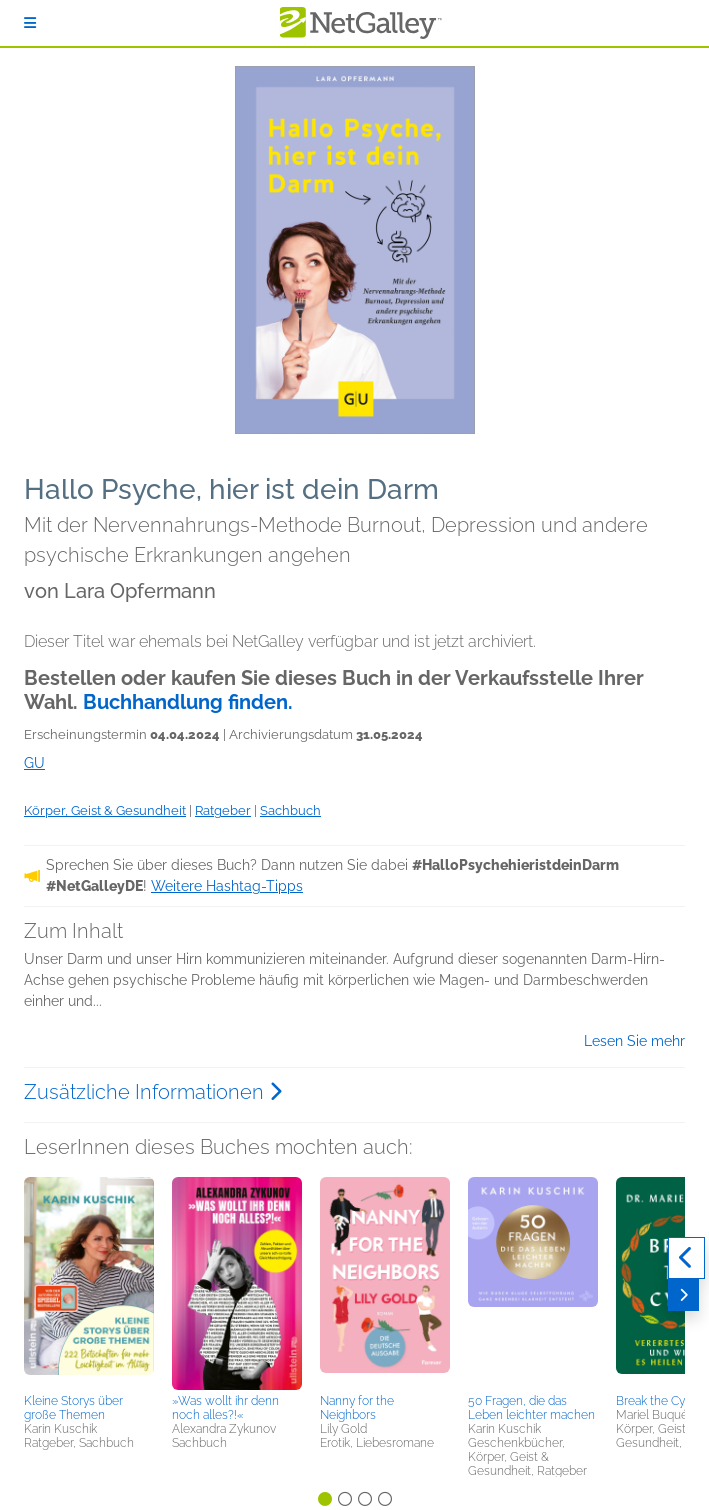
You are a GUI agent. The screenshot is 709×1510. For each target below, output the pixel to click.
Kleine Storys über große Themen (73, 1408)
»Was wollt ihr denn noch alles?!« (225, 1408)
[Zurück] (686, 1258)
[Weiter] (683, 1295)
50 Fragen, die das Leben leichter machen (531, 1408)
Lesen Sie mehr (634, 1041)
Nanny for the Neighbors (357, 1408)
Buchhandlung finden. (188, 702)
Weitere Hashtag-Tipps (227, 886)
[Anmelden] (30, 23)
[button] (89, 1282)
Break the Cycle (659, 1401)
